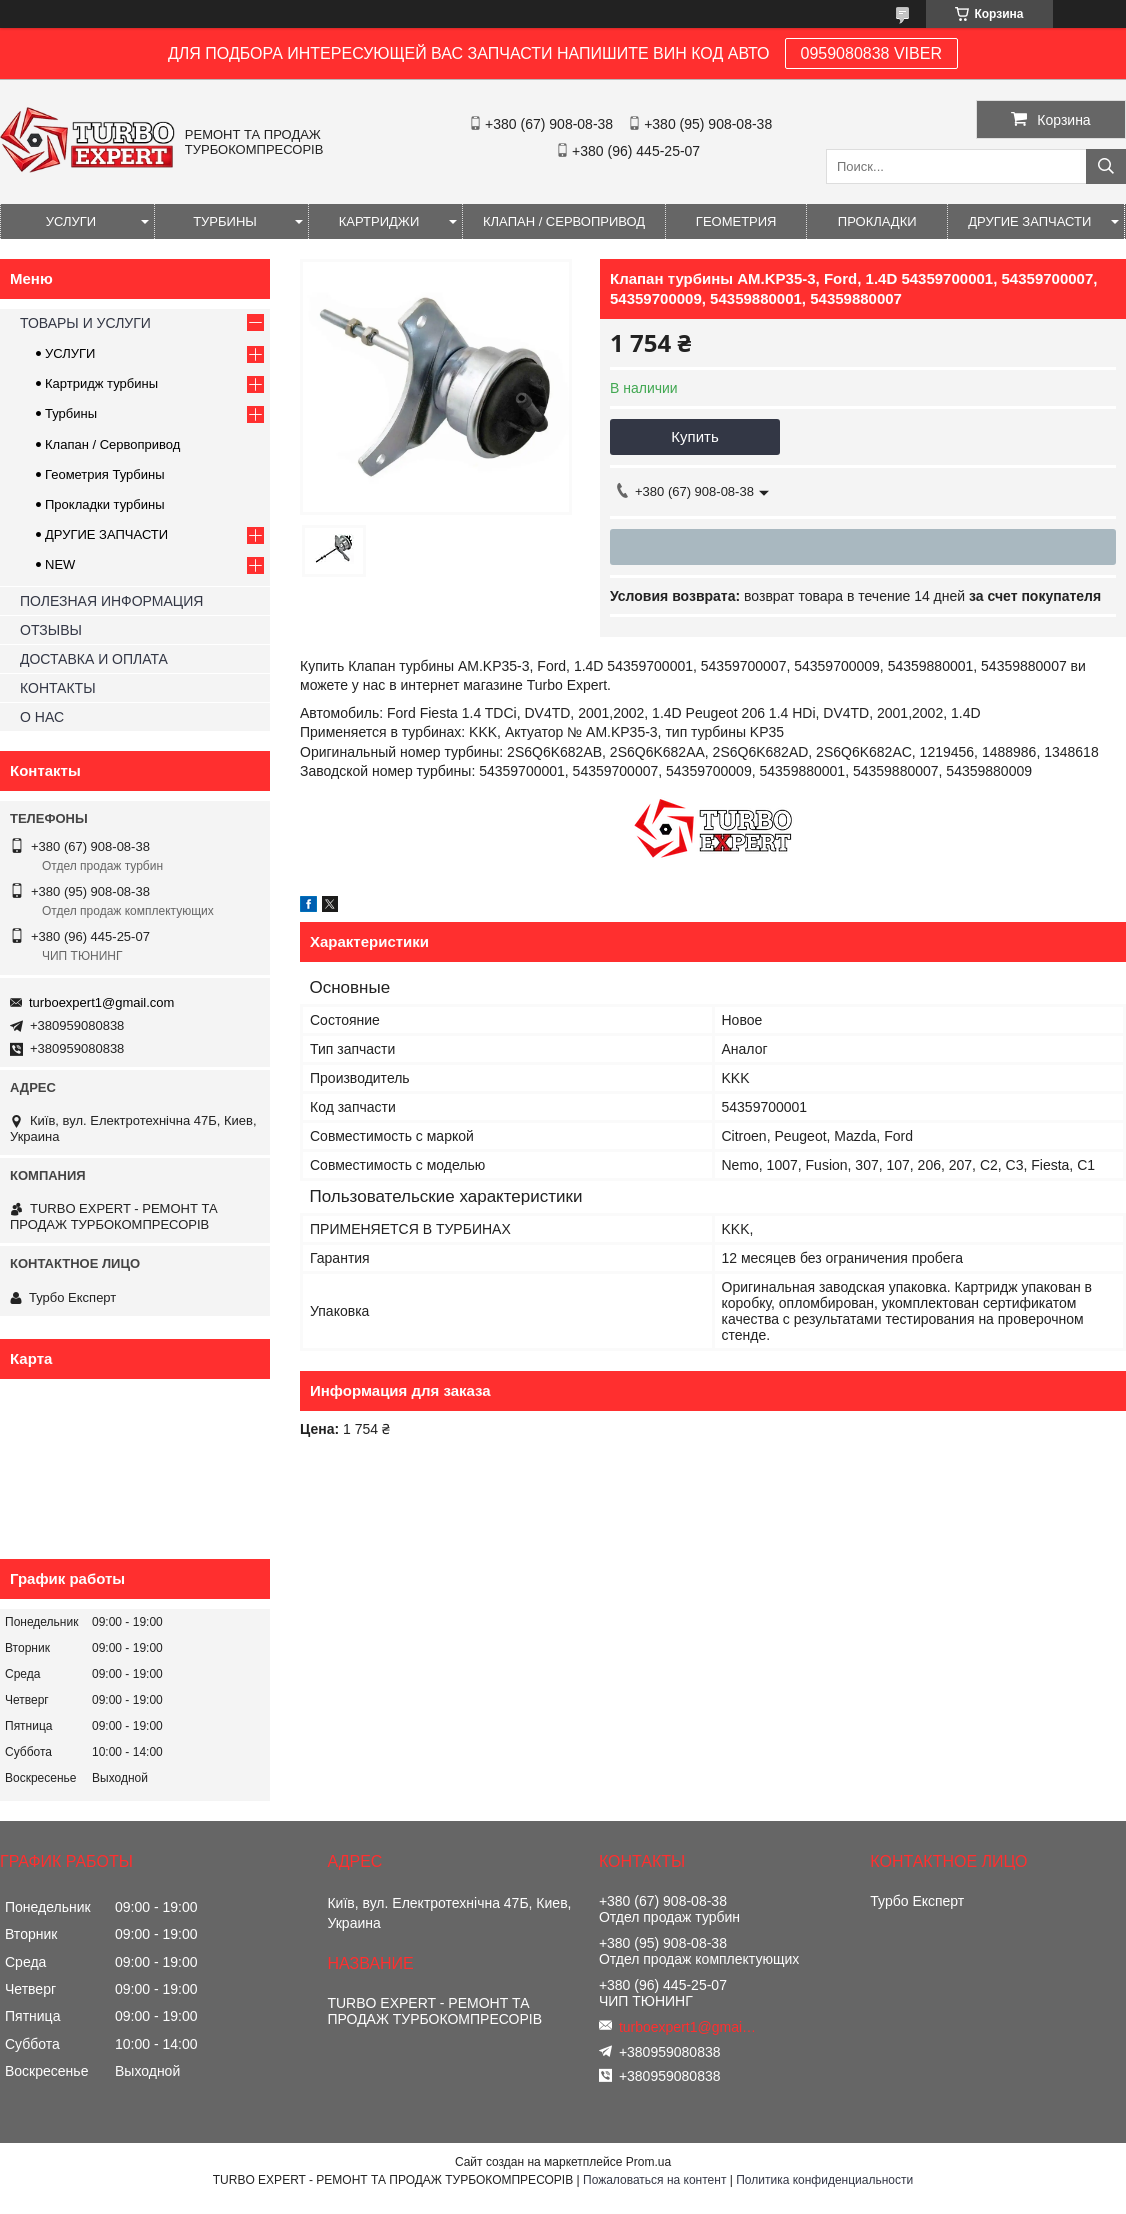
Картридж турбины (101, 383)
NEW (60, 564)
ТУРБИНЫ (225, 221)
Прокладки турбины (105, 504)
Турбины (71, 413)
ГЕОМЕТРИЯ (736, 221)
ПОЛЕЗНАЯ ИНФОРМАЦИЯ (111, 601)
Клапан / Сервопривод (112, 444)
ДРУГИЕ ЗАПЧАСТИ (1029, 221)
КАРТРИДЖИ (379, 221)
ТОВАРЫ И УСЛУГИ (85, 323)
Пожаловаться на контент (654, 2180)
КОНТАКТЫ (58, 688)
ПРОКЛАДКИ (877, 221)
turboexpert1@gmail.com (101, 1002)
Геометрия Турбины (105, 474)
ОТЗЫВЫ (51, 630)
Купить (694, 436)
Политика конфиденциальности (824, 2180)
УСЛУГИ (71, 221)
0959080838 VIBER (871, 53)
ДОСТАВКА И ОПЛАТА (94, 659)
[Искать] (1106, 166)
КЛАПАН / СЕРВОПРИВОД (564, 221)
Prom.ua (648, 2162)
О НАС (42, 717)
